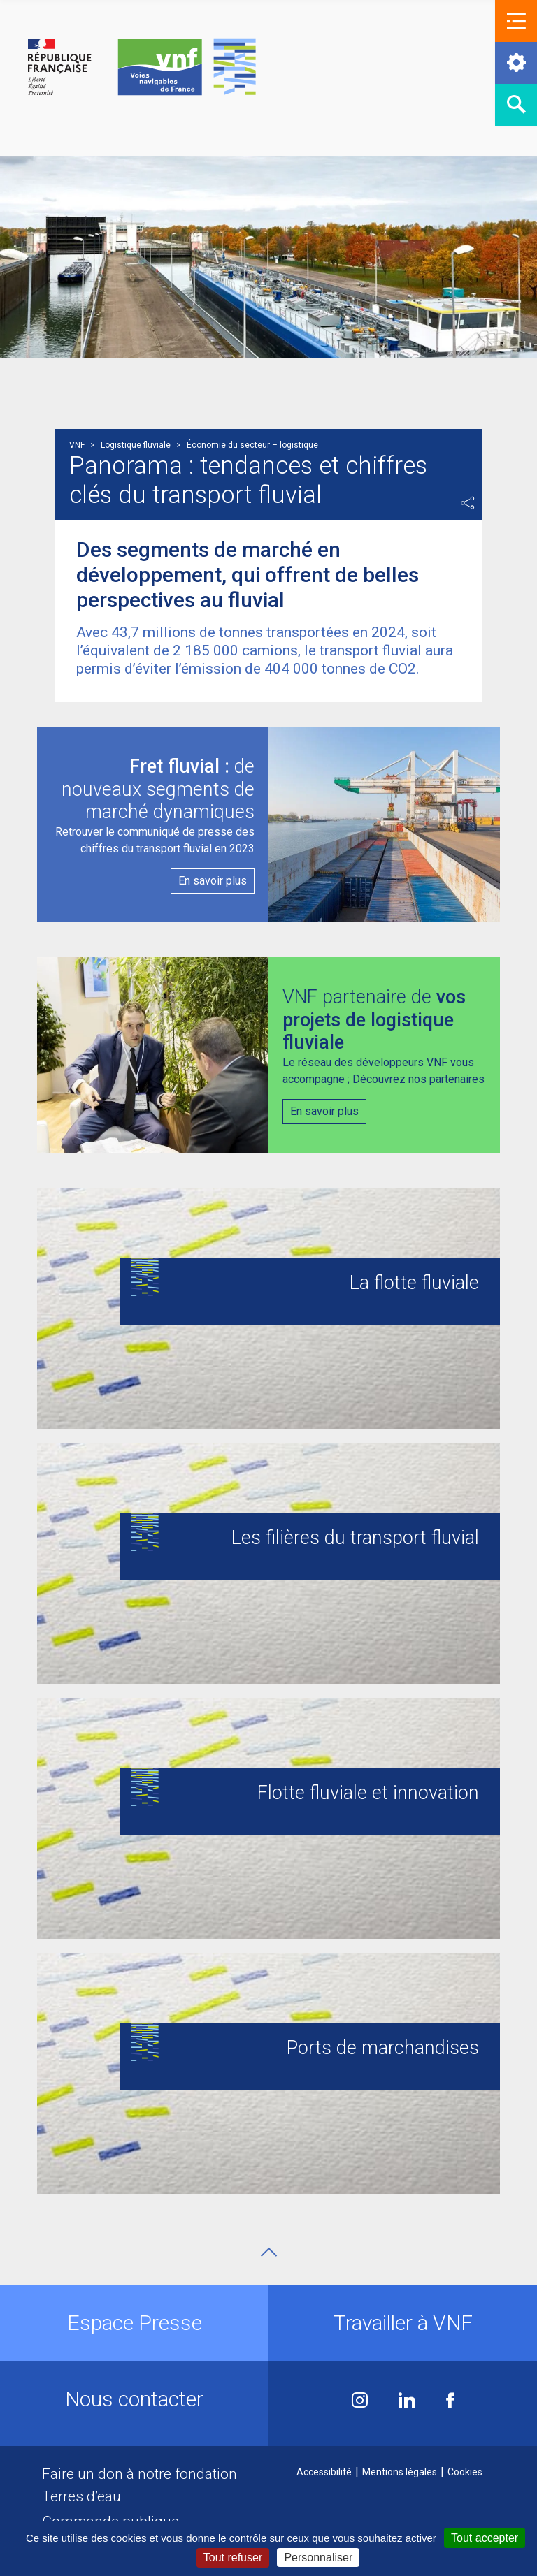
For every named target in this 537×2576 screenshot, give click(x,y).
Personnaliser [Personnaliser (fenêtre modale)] (318, 2557)
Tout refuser (232, 2557)
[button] (516, 21)
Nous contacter (134, 2399)
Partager (468, 503)
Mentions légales (399, 2471)
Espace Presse (134, 2323)
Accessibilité (324, 2471)
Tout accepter (484, 2538)
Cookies (465, 2471)
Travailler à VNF (403, 2323)
